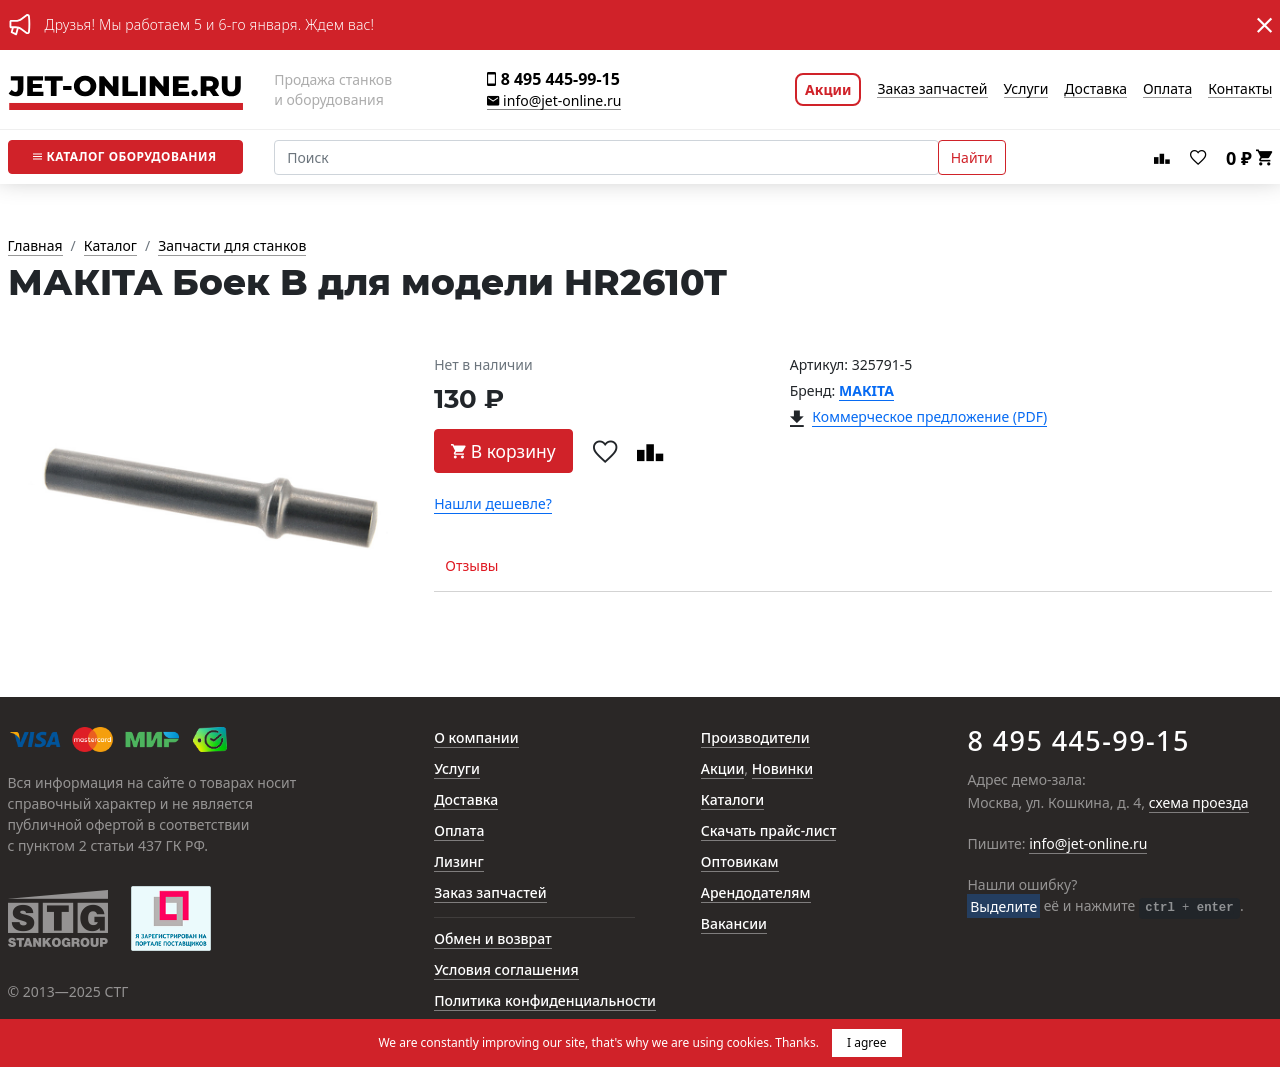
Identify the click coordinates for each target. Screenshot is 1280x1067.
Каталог (124, 156)
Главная (35, 246)
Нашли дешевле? (493, 504)
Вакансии (734, 924)
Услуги (1026, 89)
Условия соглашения (506, 970)
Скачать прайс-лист (769, 831)
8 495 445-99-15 (553, 79)
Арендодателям (756, 893)
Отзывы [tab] (471, 565)
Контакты (1240, 89)
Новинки (782, 769)
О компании (476, 738)
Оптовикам (740, 862)
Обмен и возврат (493, 939)
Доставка (1095, 89)
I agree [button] (867, 1042)
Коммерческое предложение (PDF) (929, 417)
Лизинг (459, 862)
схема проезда (1199, 803)
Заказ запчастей (932, 89)
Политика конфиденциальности (545, 1001)
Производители (755, 738)
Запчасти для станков (232, 246)
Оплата (1167, 89)
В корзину (503, 451)
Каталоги (732, 800)
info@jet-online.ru (554, 101)
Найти (972, 157)
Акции (828, 89)
